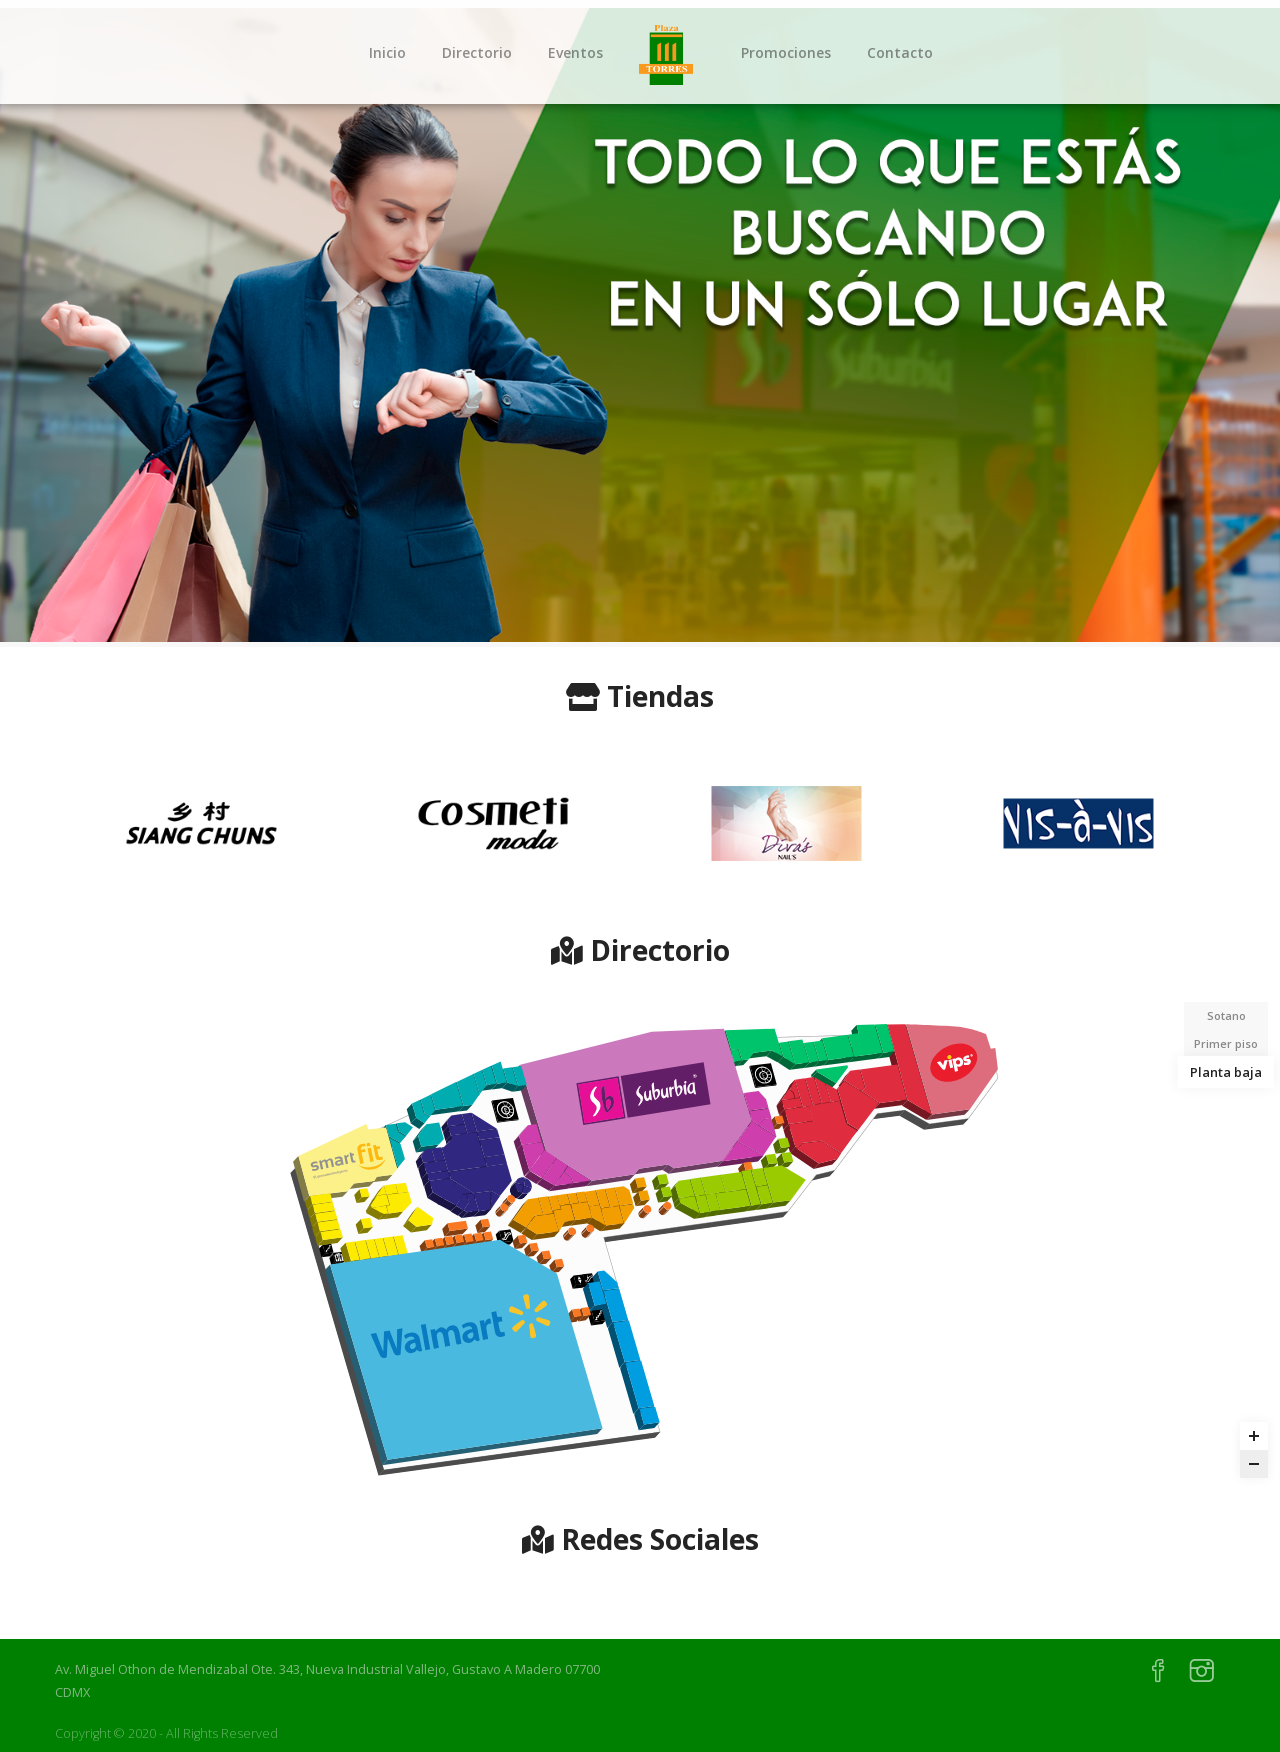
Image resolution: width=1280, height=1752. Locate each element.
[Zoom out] (1254, 1464)
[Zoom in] (1254, 1436)
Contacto (900, 52)
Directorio (477, 52)
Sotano (1226, 1015)
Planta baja (1225, 1071)
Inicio (387, 52)
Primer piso (1226, 1043)
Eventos (575, 52)
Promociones (786, 52)
